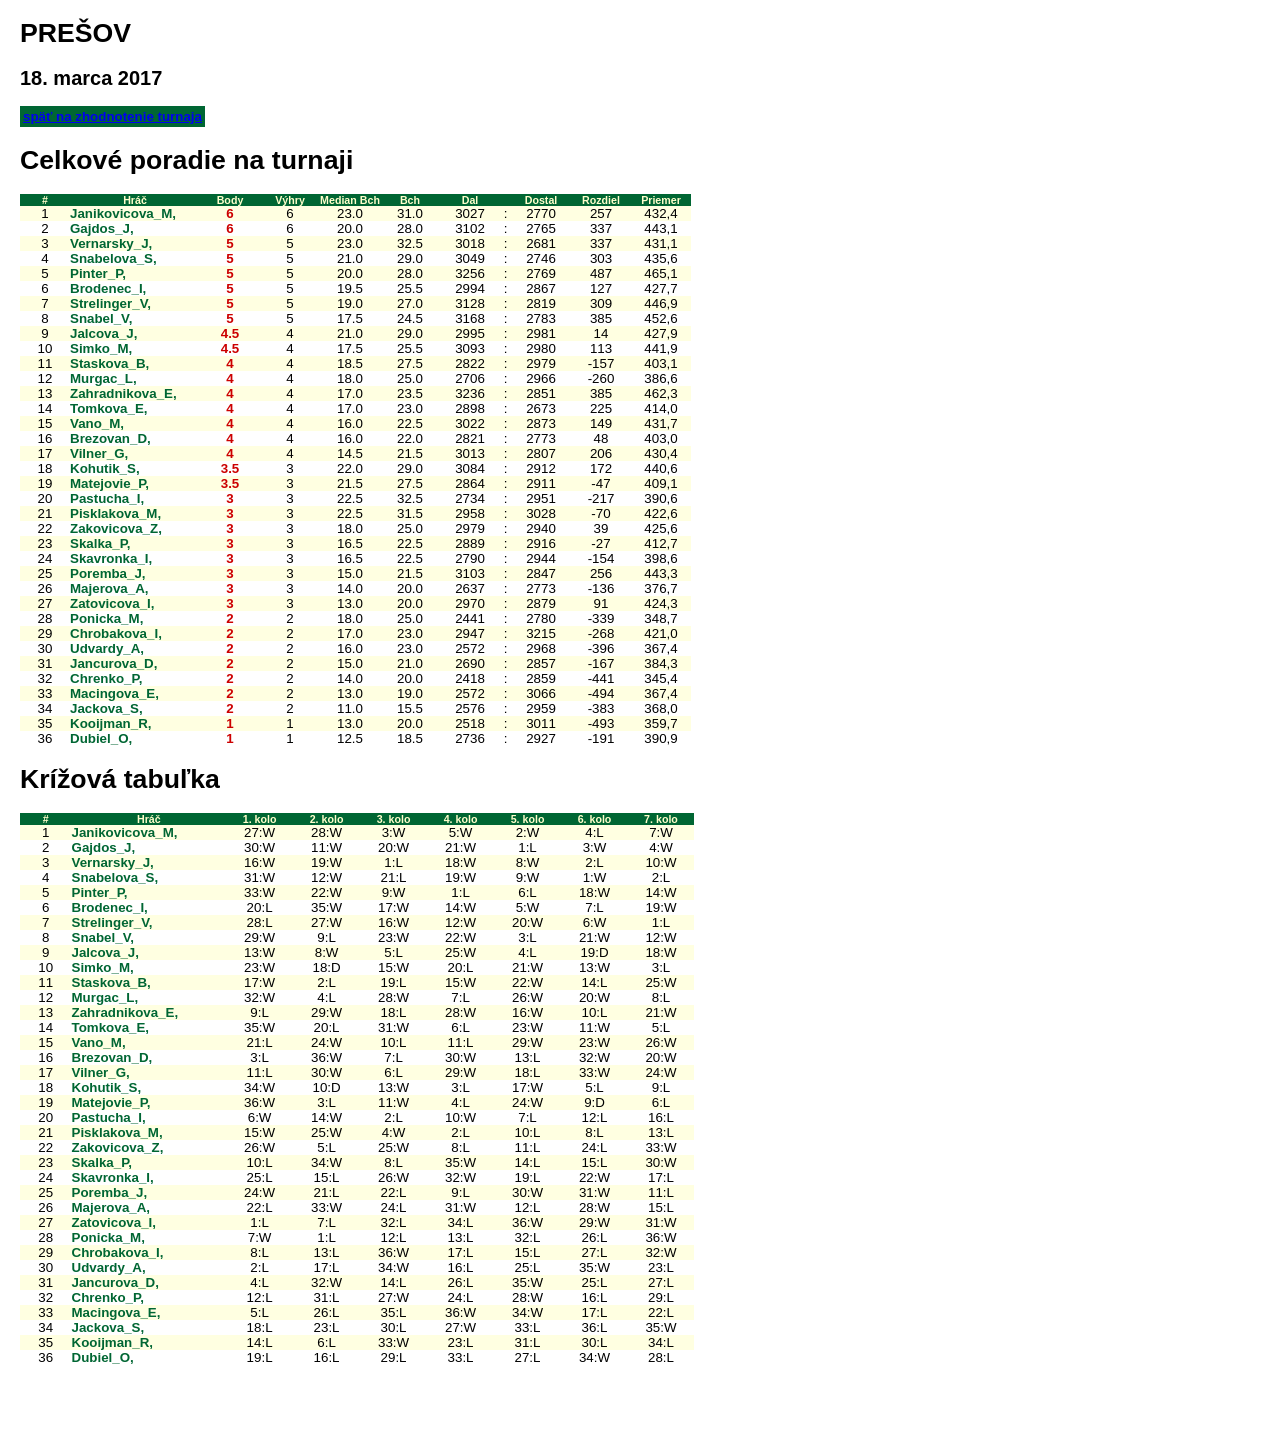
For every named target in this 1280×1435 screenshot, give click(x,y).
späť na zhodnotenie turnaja (112, 116)
